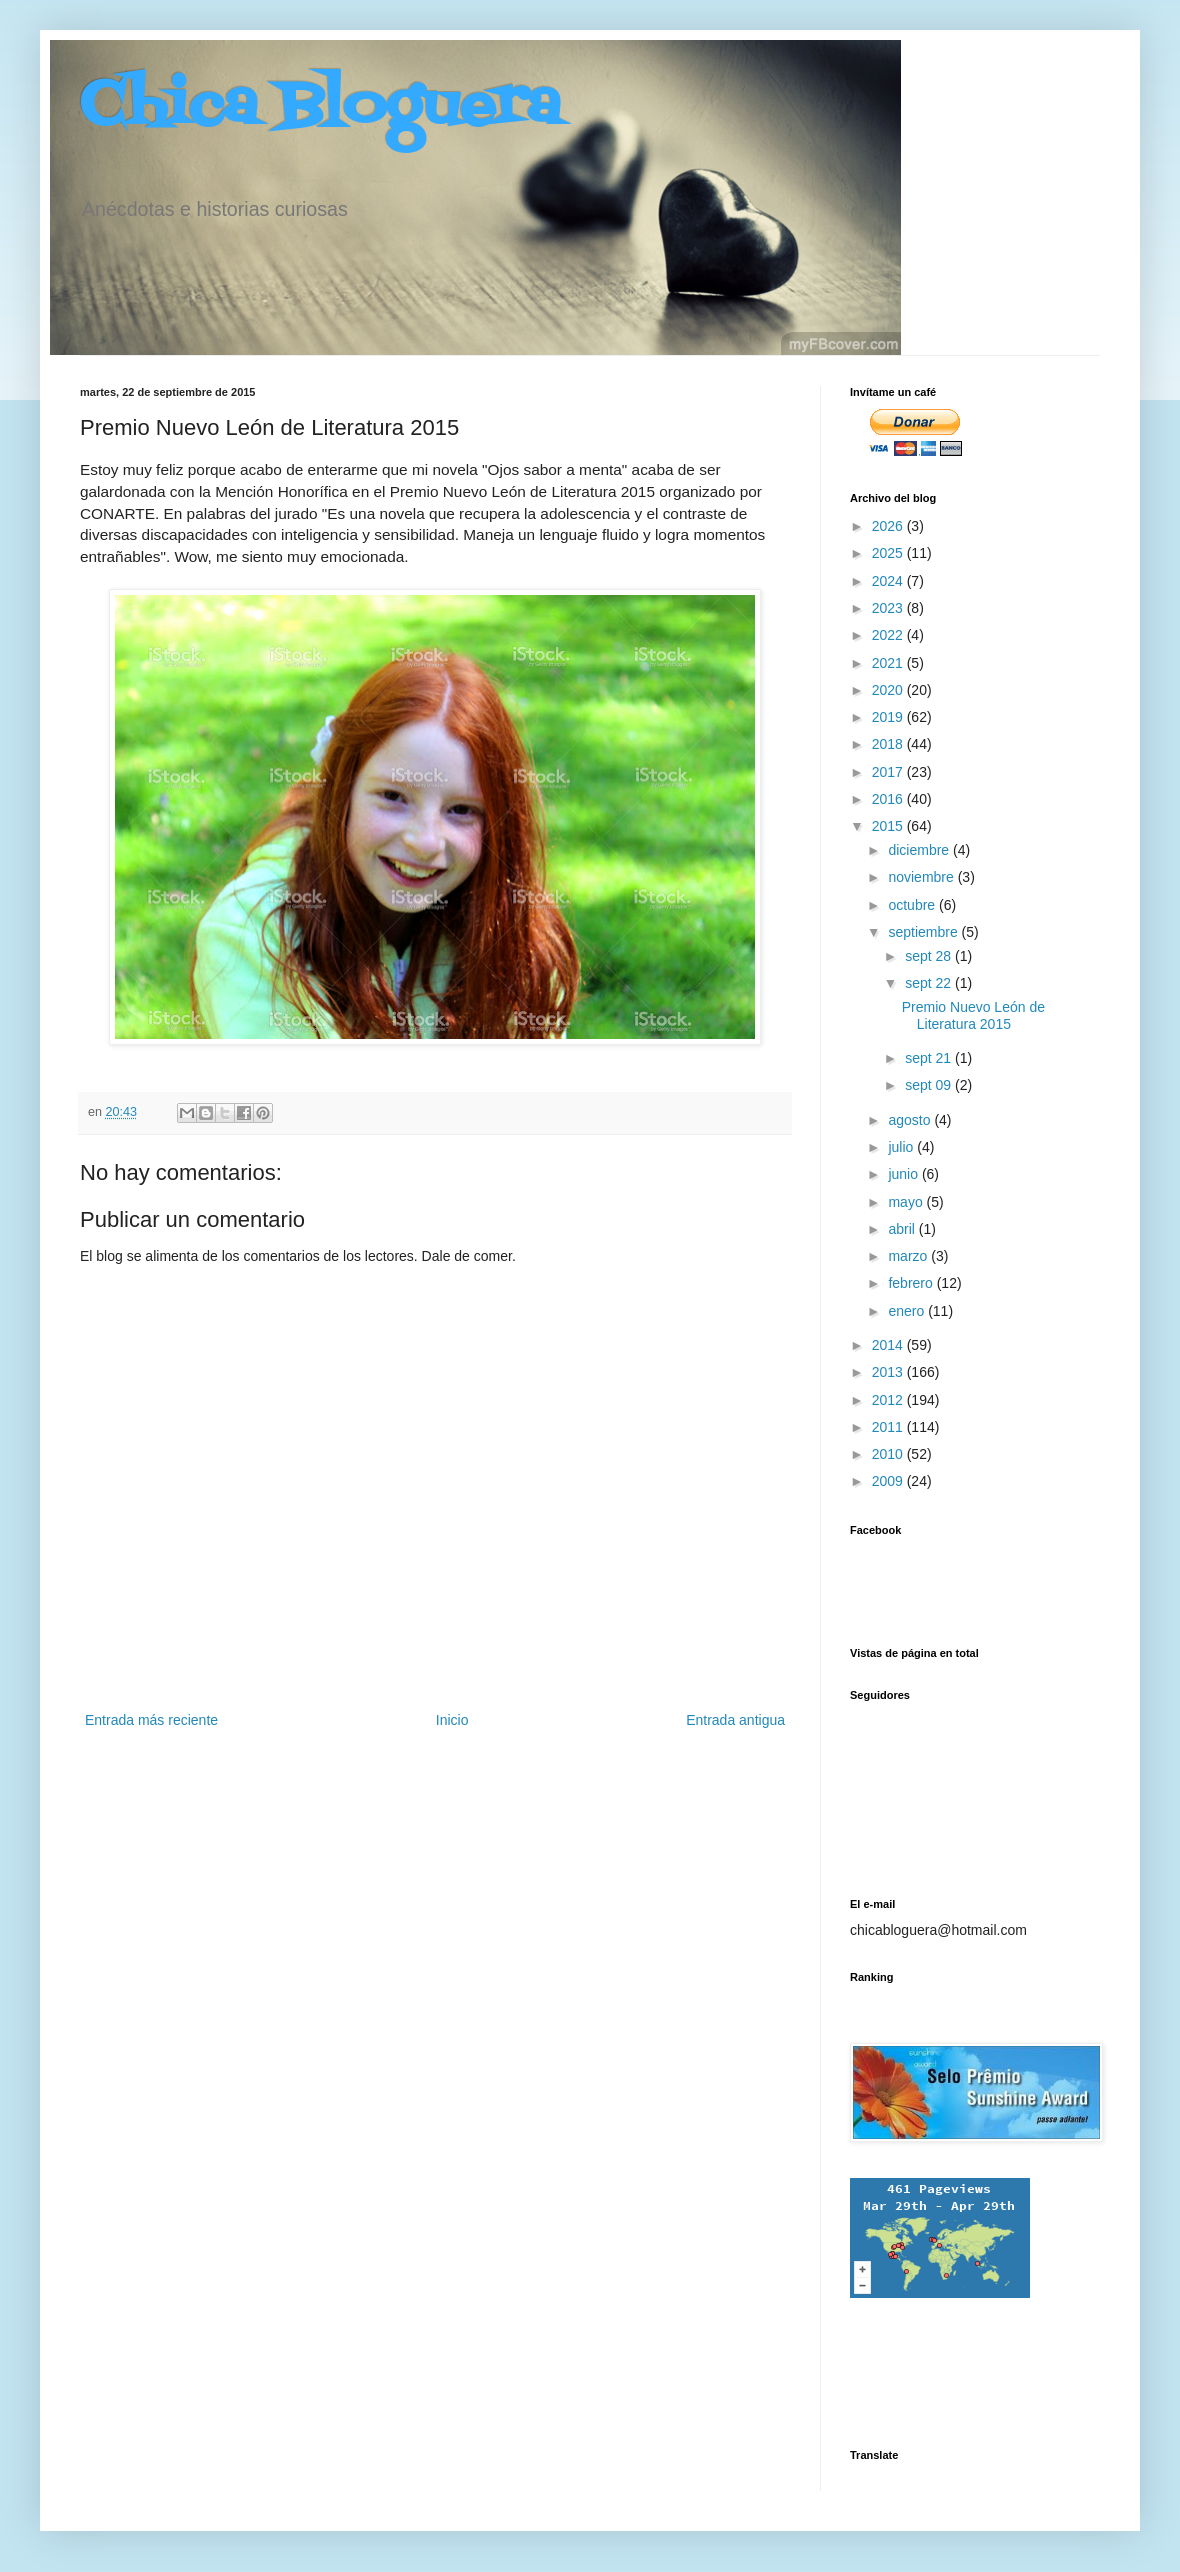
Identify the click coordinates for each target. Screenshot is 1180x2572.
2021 (889, 663)
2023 (889, 608)
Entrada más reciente (151, 1720)
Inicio (452, 1720)
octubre (913, 905)
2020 (889, 690)
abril (903, 1229)
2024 (889, 581)
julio (902, 1147)
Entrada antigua (735, 1720)
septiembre (924, 932)
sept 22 (930, 983)
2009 (889, 1481)
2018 (889, 744)
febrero (912, 1283)
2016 (889, 799)
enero (908, 1311)
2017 (889, 772)
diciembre (920, 850)
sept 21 (930, 1058)
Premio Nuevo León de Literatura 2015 (973, 1015)
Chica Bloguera (320, 107)
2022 (889, 635)
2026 (889, 526)
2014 (889, 1345)
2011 (889, 1427)
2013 (889, 1372)
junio (904, 1174)
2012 (889, 1400)
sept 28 (930, 956)
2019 (889, 717)
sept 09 (930, 1085)
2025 (889, 553)
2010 (889, 1454)
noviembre (922, 877)
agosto (911, 1120)
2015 (889, 826)
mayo (907, 1202)
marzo (909, 1256)
